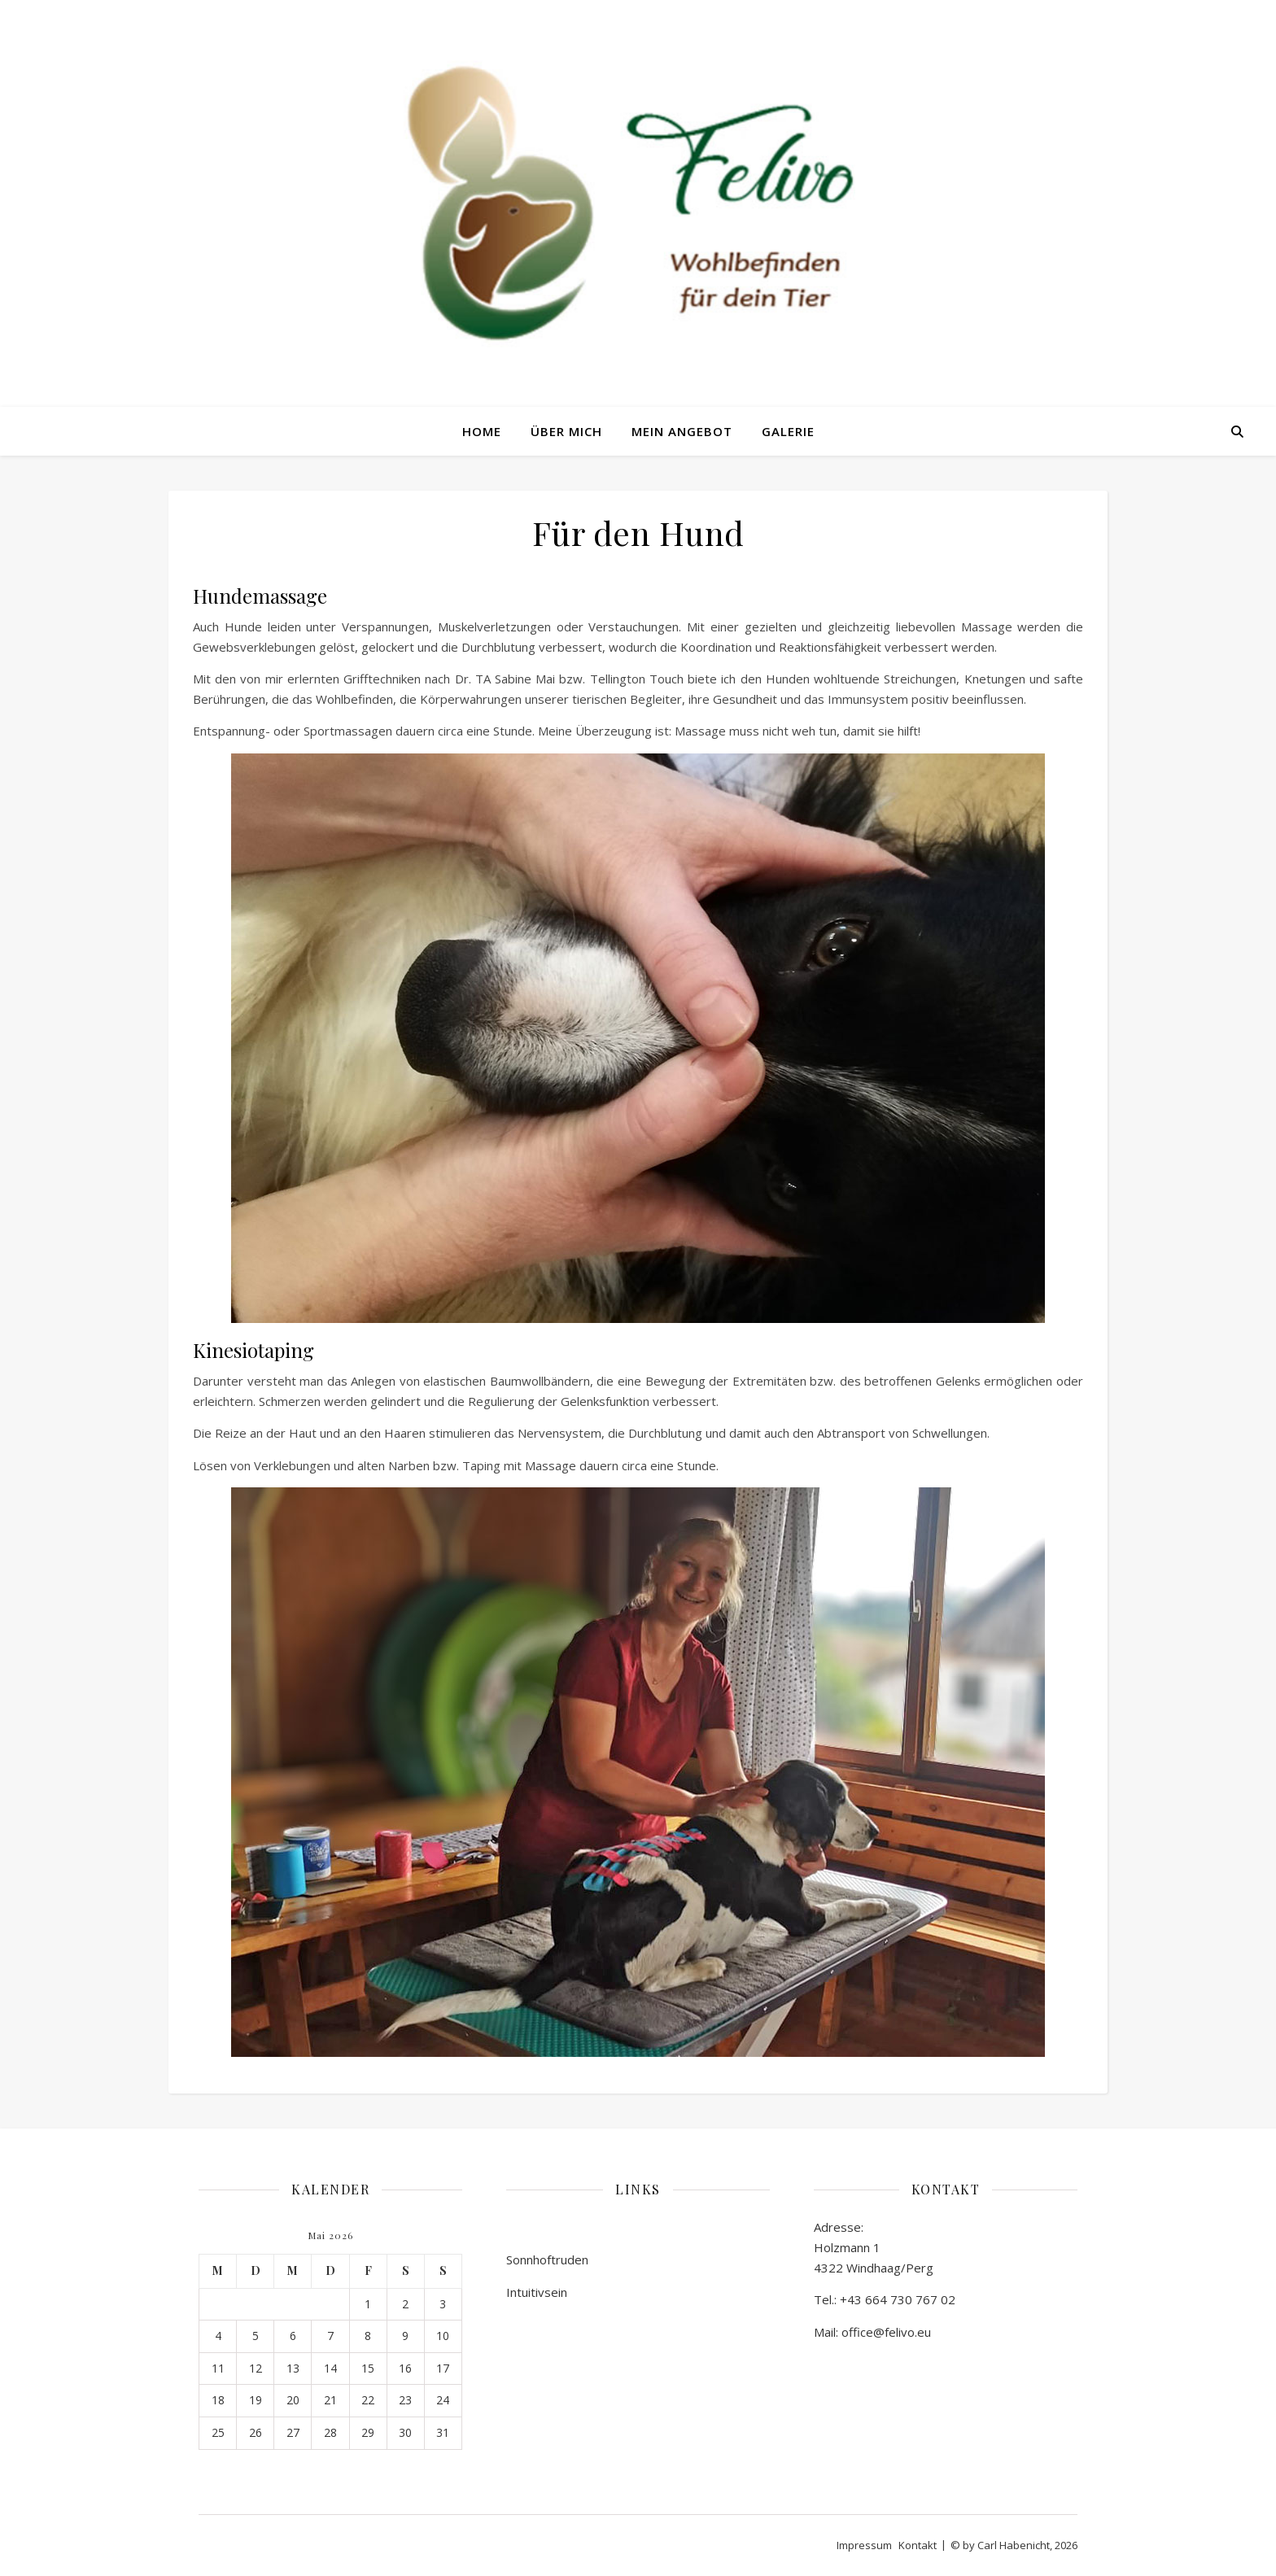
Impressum (864, 2545)
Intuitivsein (536, 2292)
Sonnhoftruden (547, 2259)
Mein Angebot (681, 431)
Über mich (566, 431)
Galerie (788, 431)
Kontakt (917, 2545)
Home (481, 431)
